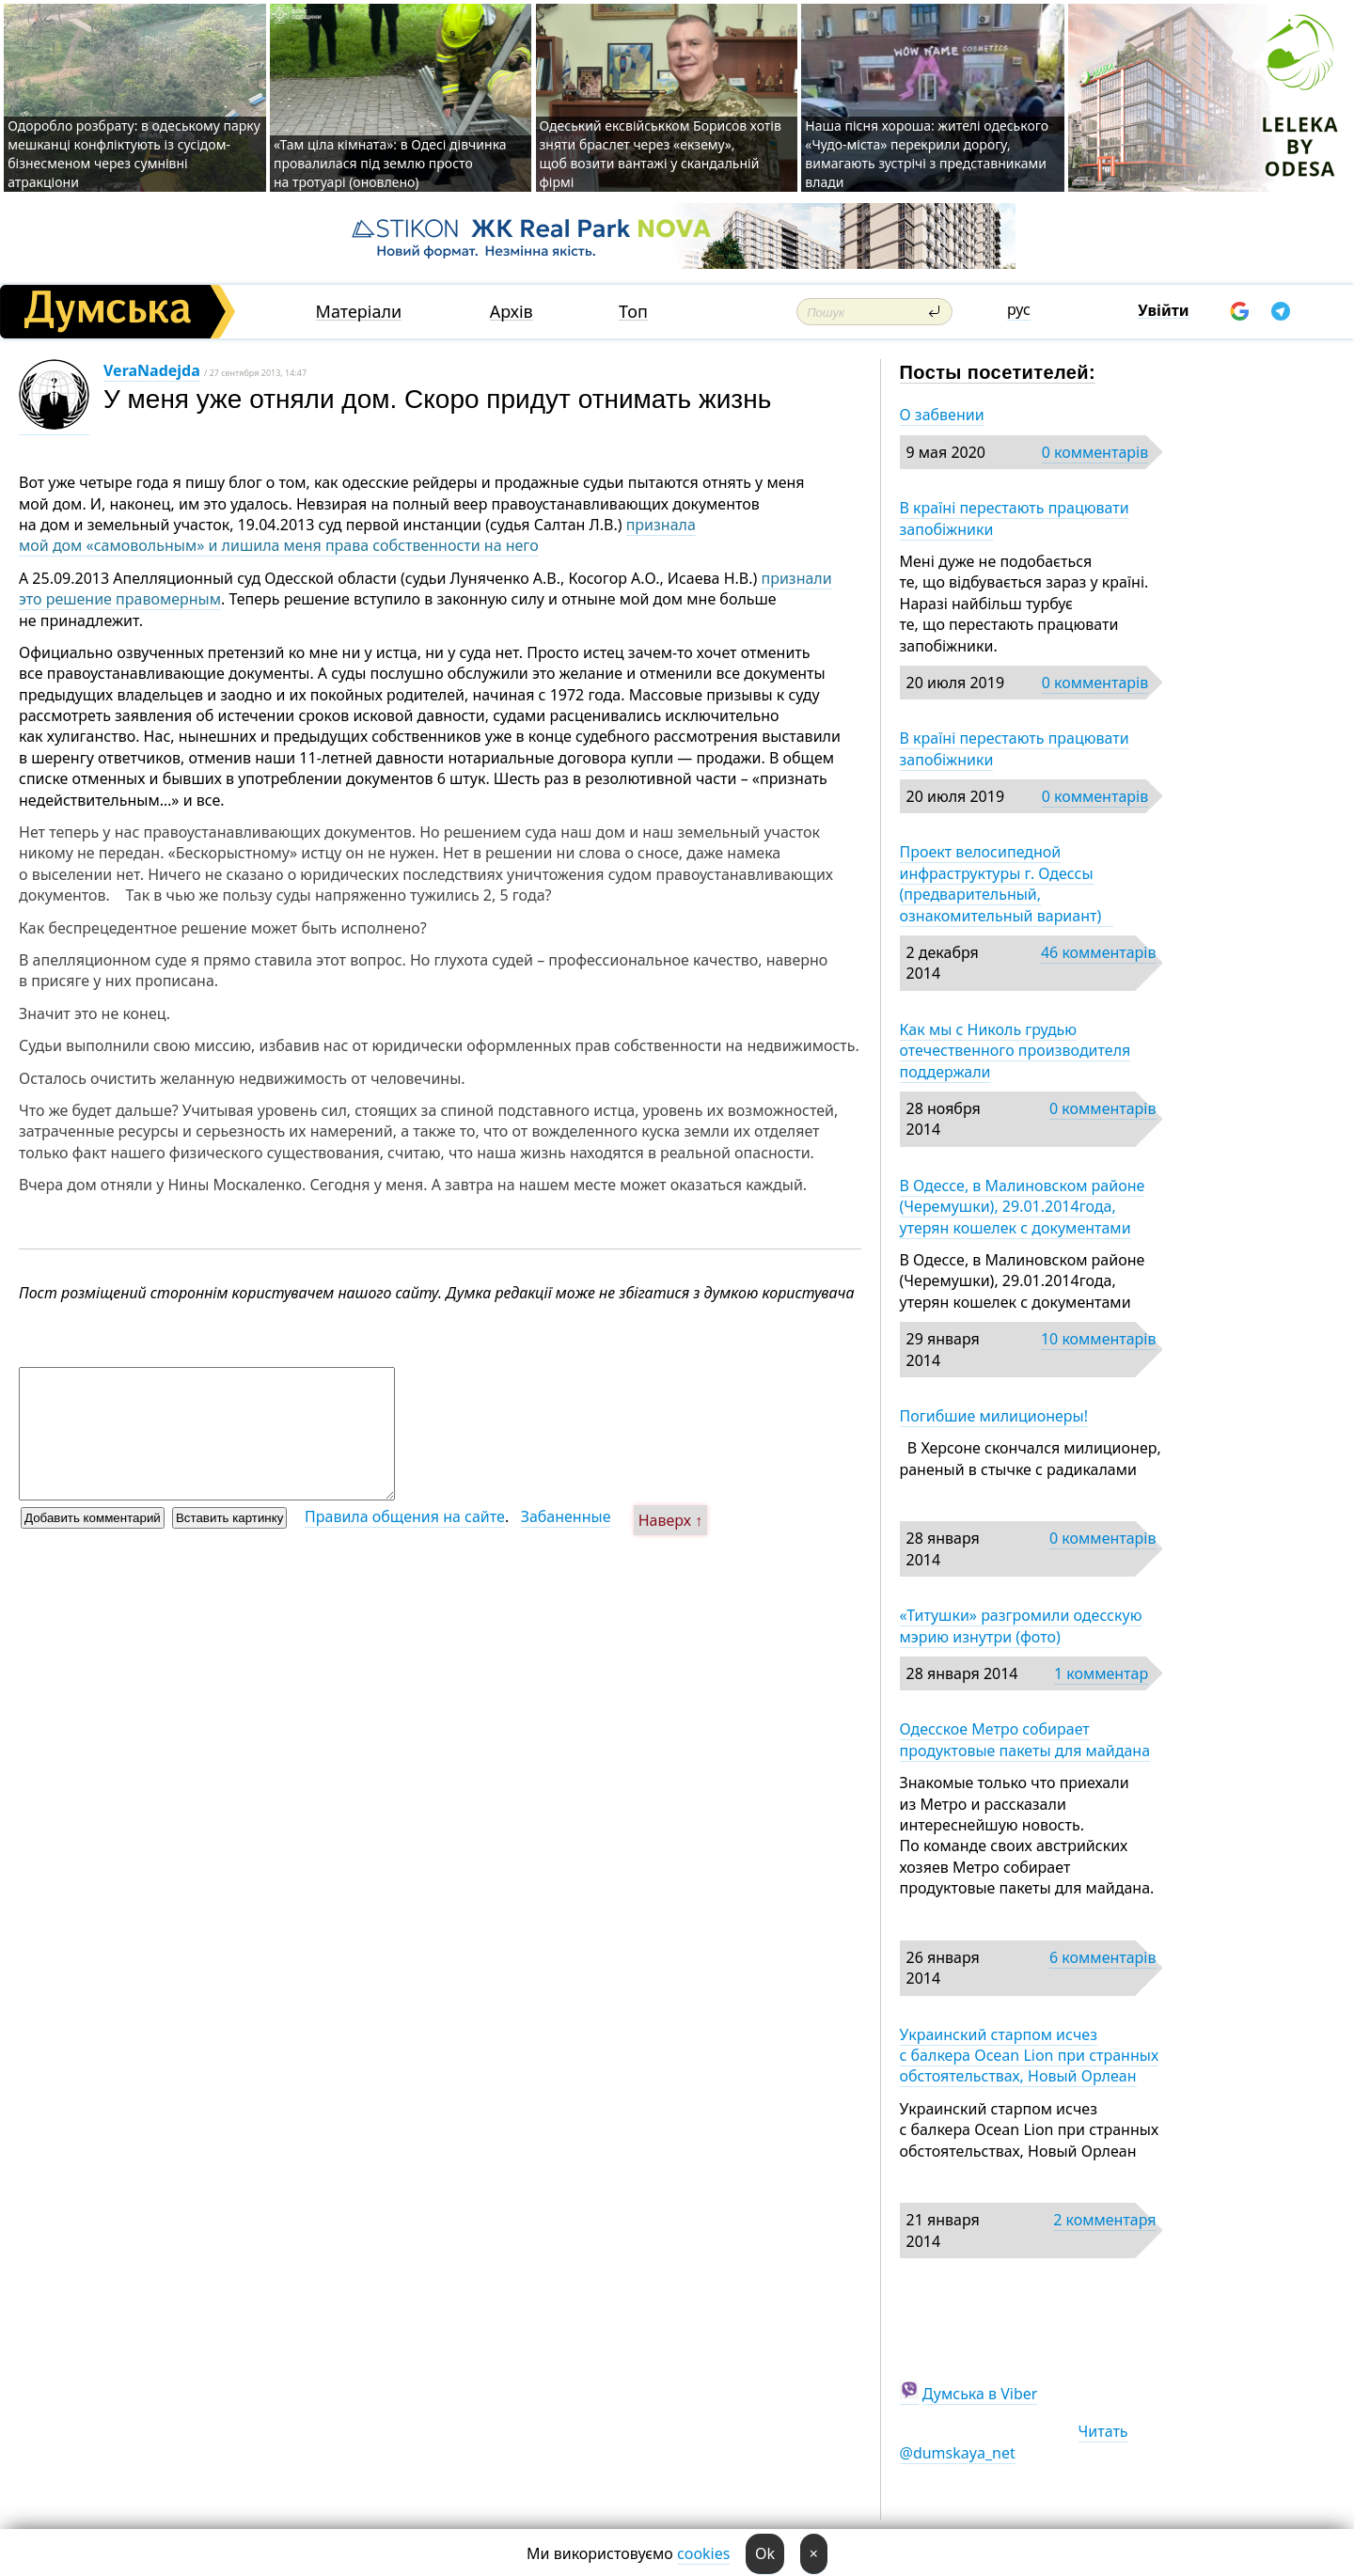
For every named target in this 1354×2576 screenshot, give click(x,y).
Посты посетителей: (998, 372)
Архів (511, 312)
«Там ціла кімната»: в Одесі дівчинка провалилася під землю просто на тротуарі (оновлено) (390, 163)
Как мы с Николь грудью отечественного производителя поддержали (1015, 1050)
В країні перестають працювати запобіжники (1014, 518)
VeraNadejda (151, 370)
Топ (633, 312)
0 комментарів (1095, 452)
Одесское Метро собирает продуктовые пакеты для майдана (1025, 1739)
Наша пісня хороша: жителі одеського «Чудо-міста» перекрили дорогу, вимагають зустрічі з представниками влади (926, 154)
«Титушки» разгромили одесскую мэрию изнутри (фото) (1021, 1625)
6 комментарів (1102, 1957)
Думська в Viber (980, 2393)
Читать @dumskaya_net (1014, 2441)
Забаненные (566, 1516)
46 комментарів (1099, 952)
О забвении (942, 414)
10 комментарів (1099, 1338)
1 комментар (1101, 1673)
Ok (765, 2553)
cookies (703, 2553)
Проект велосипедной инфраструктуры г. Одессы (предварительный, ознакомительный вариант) (1006, 883)
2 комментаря (1104, 2219)
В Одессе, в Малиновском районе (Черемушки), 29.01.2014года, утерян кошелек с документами (1022, 1206)
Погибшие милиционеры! (994, 1416)
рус (1019, 309)
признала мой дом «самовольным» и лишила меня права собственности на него (357, 535)
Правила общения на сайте (405, 1516)
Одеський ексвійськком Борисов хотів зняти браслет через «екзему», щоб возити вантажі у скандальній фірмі (660, 154)
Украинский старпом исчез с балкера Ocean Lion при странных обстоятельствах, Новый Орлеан (1029, 2055)
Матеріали (359, 312)
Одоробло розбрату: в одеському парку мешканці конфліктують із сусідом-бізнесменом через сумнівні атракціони (134, 154)
